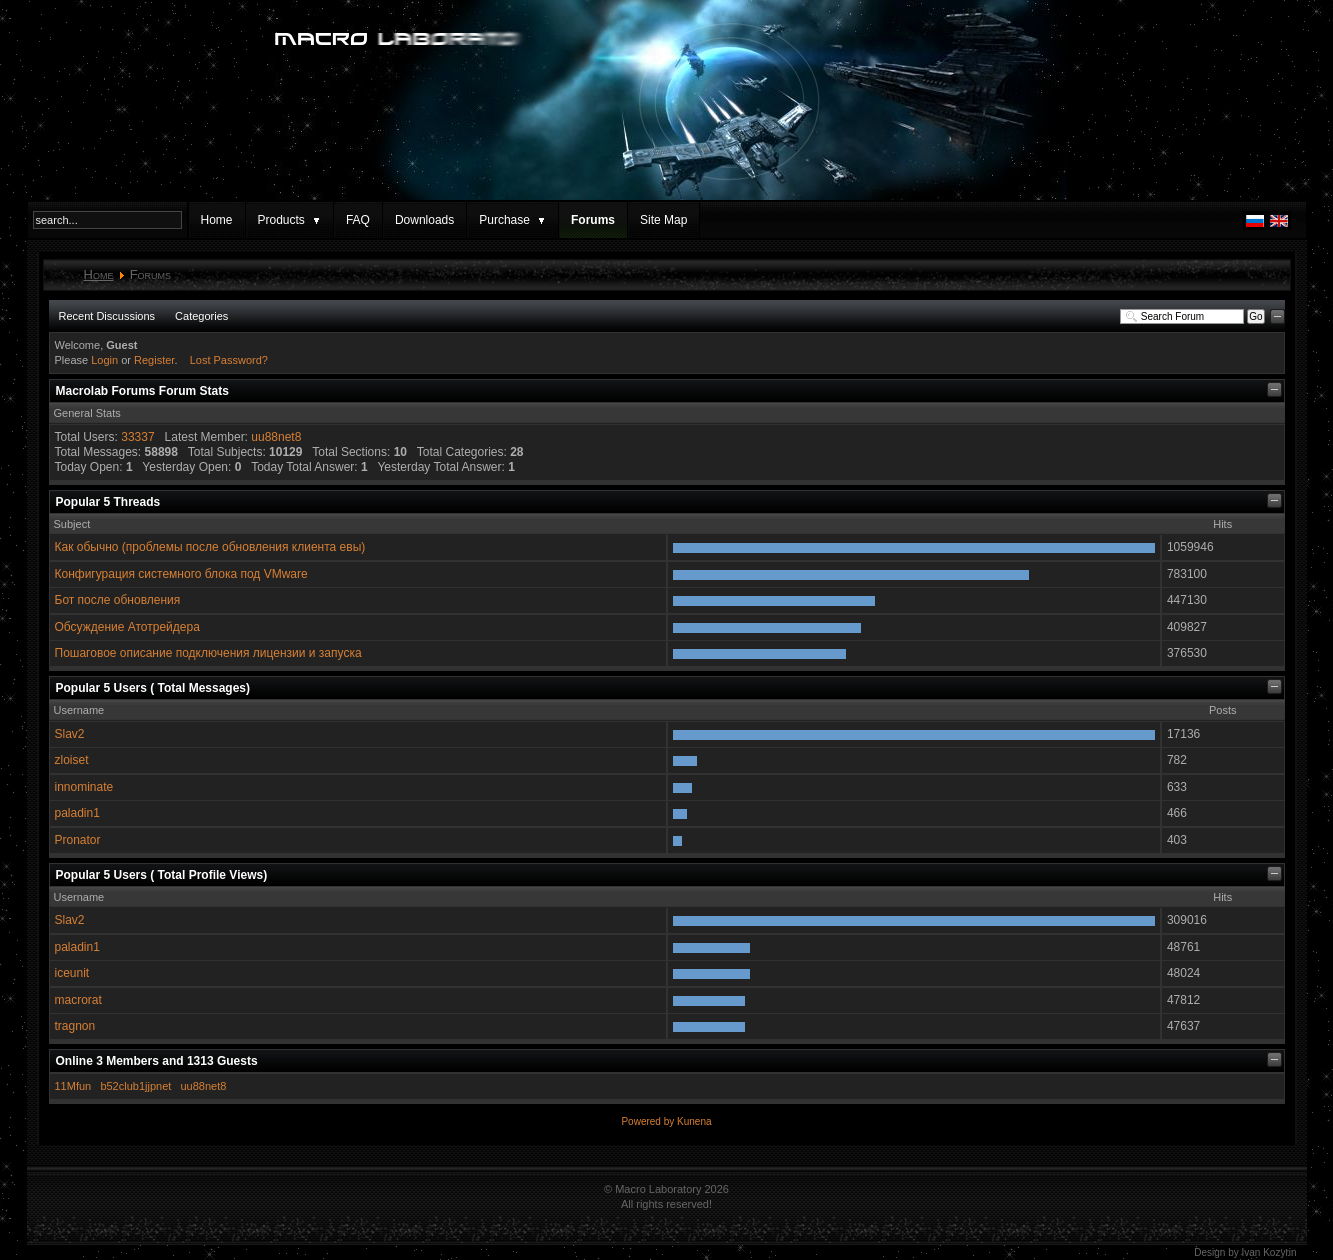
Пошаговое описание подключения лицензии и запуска (208, 653)
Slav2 (70, 734)
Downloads (424, 220)
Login (104, 360)
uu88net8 (276, 437)
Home (217, 220)
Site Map (663, 220)
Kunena (694, 1121)
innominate (84, 787)
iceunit (72, 973)
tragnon (75, 1026)
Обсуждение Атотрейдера (127, 627)
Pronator (78, 840)
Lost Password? (229, 360)
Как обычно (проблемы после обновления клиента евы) (210, 547)
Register (154, 360)
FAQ (358, 220)
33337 (137, 437)
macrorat (78, 1000)
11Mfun (73, 1086)
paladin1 (77, 813)
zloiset (72, 760)
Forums (593, 220)
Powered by (649, 1121)
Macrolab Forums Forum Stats (142, 391)
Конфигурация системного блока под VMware (181, 574)
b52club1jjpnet (135, 1086)
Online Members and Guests (157, 1061)
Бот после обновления (118, 600)
